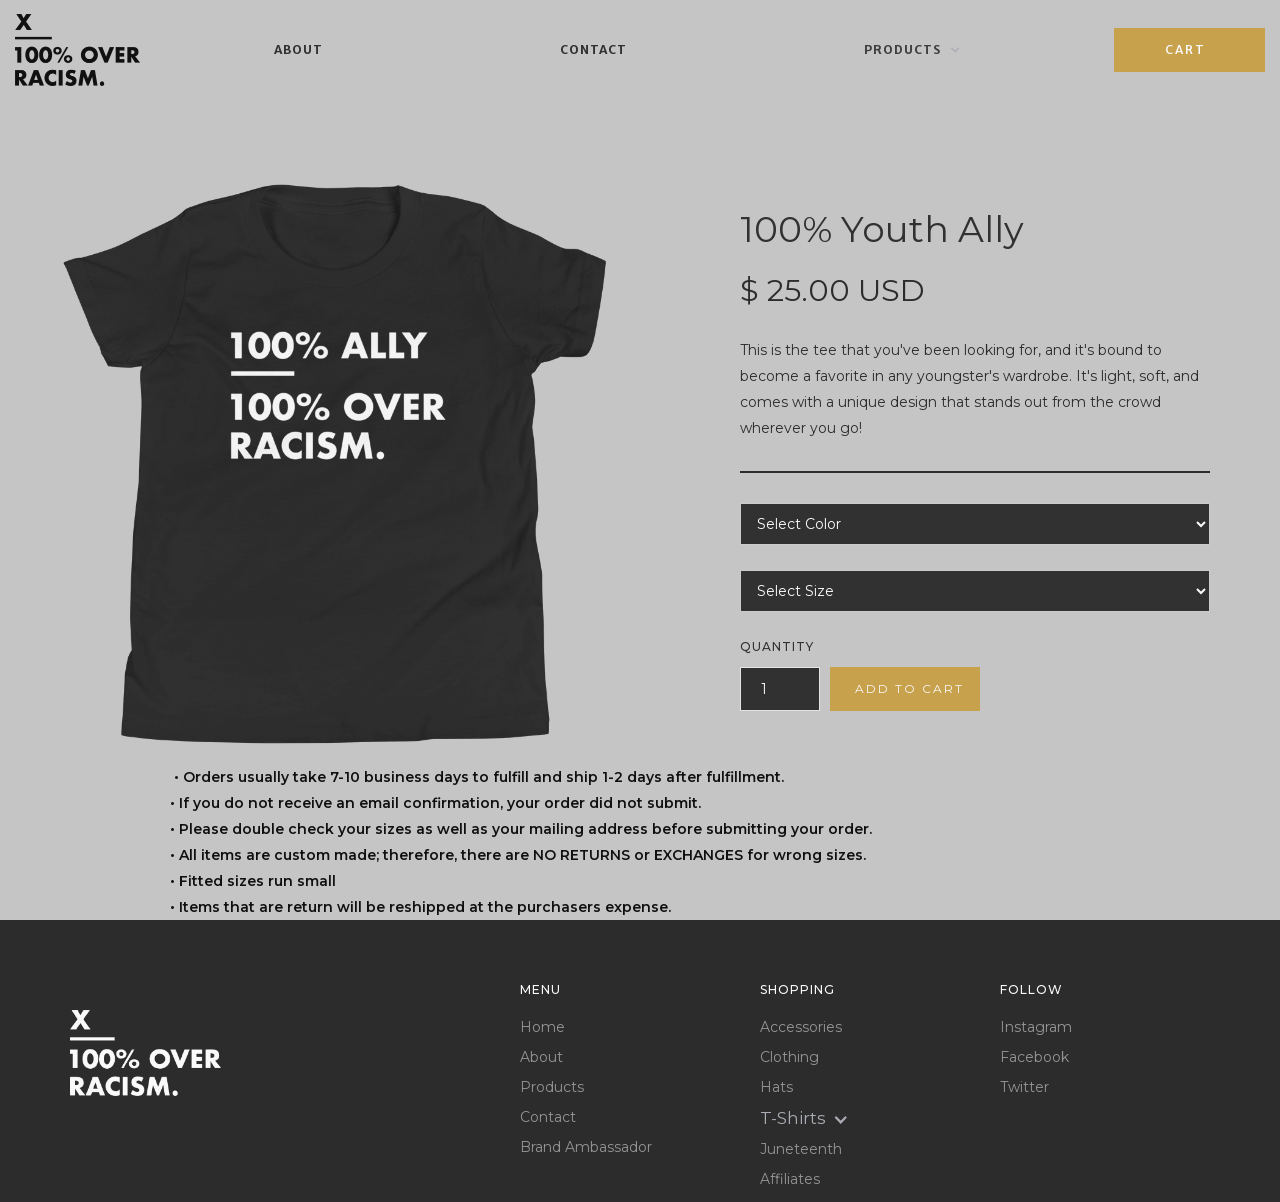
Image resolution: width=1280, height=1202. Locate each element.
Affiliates (790, 1179)
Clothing (789, 1057)
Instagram (1036, 1027)
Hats (776, 1087)
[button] (912, 50)
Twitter (1024, 1087)
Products (552, 1087)
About (298, 49)
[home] (77, 49)
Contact (593, 49)
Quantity (777, 646)
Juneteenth (801, 1149)
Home (542, 1027)
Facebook (1034, 1057)
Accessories (801, 1027)
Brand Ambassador (586, 1147)
